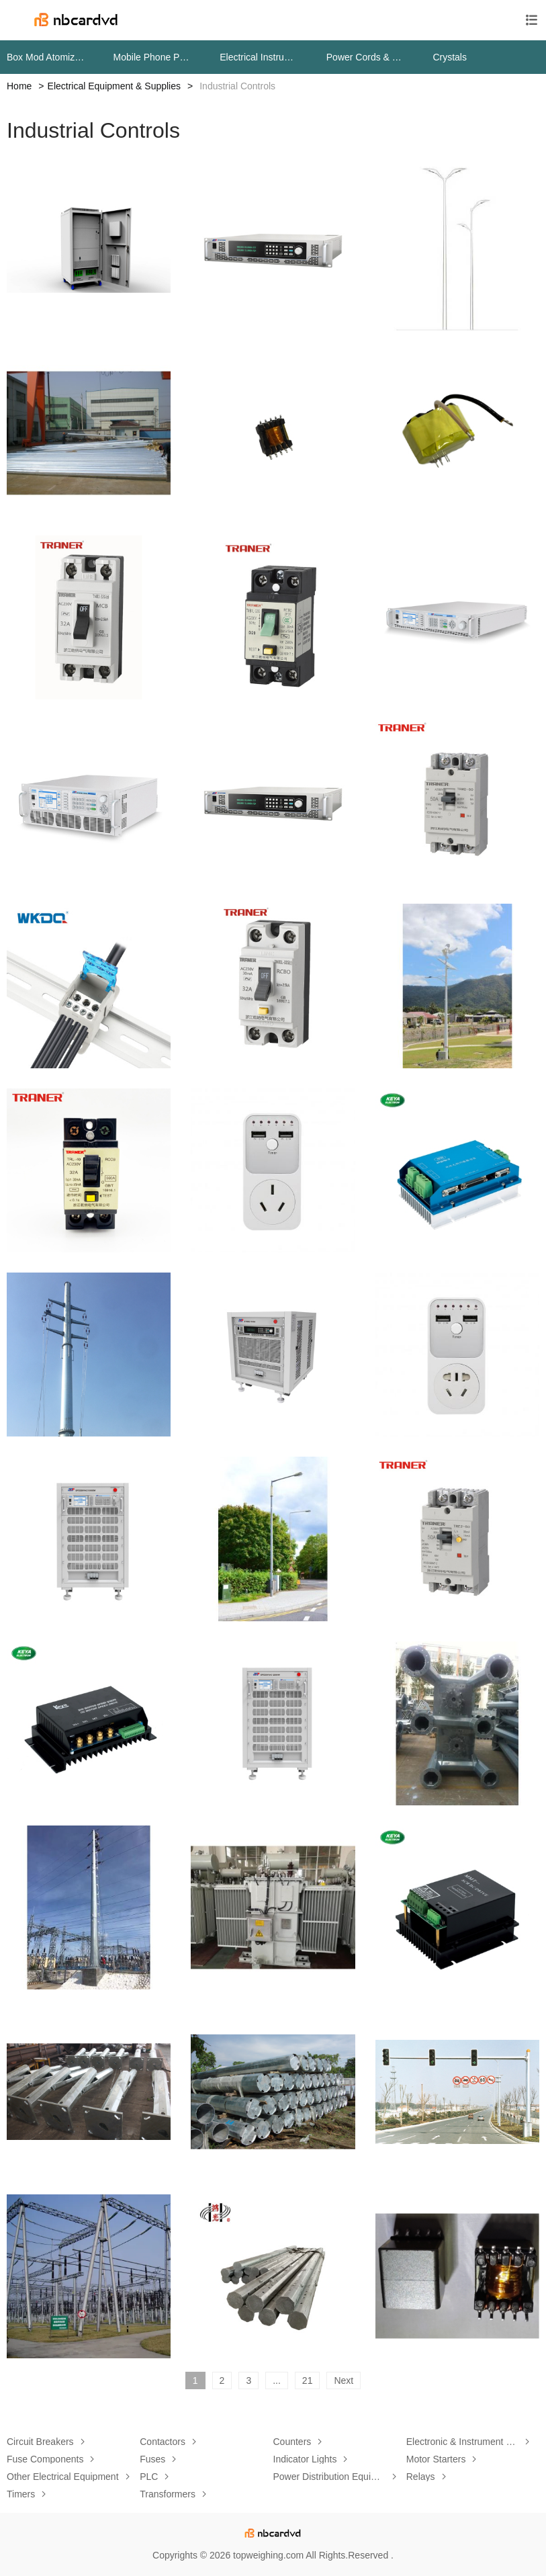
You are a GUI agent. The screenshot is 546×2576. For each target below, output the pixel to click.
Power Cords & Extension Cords (366, 57)
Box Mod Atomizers (47, 57)
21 (307, 2380)
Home (19, 86)
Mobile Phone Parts (153, 57)
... (277, 2380)
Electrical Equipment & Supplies (114, 86)
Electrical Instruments (260, 57)
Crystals (450, 57)
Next (343, 2380)
